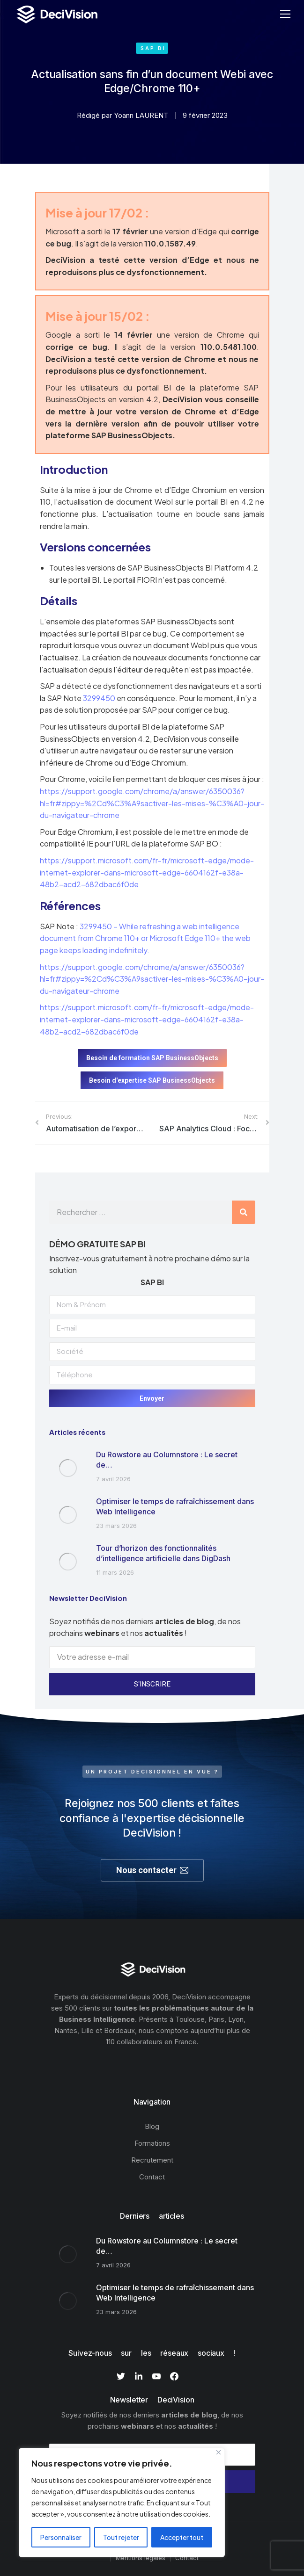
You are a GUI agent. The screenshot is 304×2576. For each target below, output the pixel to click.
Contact (187, 2558)
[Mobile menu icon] (285, 14)
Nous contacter (152, 1870)
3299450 (99, 698)
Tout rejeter (121, 2537)
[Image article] (68, 1468)
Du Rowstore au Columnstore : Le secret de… (166, 1459)
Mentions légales (140, 2558)
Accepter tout (181, 2537)
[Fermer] (218, 2452)
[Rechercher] (243, 1212)
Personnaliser (61, 2537)
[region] (122, 2502)
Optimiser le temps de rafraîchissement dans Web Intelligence (175, 1506)
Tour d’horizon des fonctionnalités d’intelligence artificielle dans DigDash (163, 1553)
